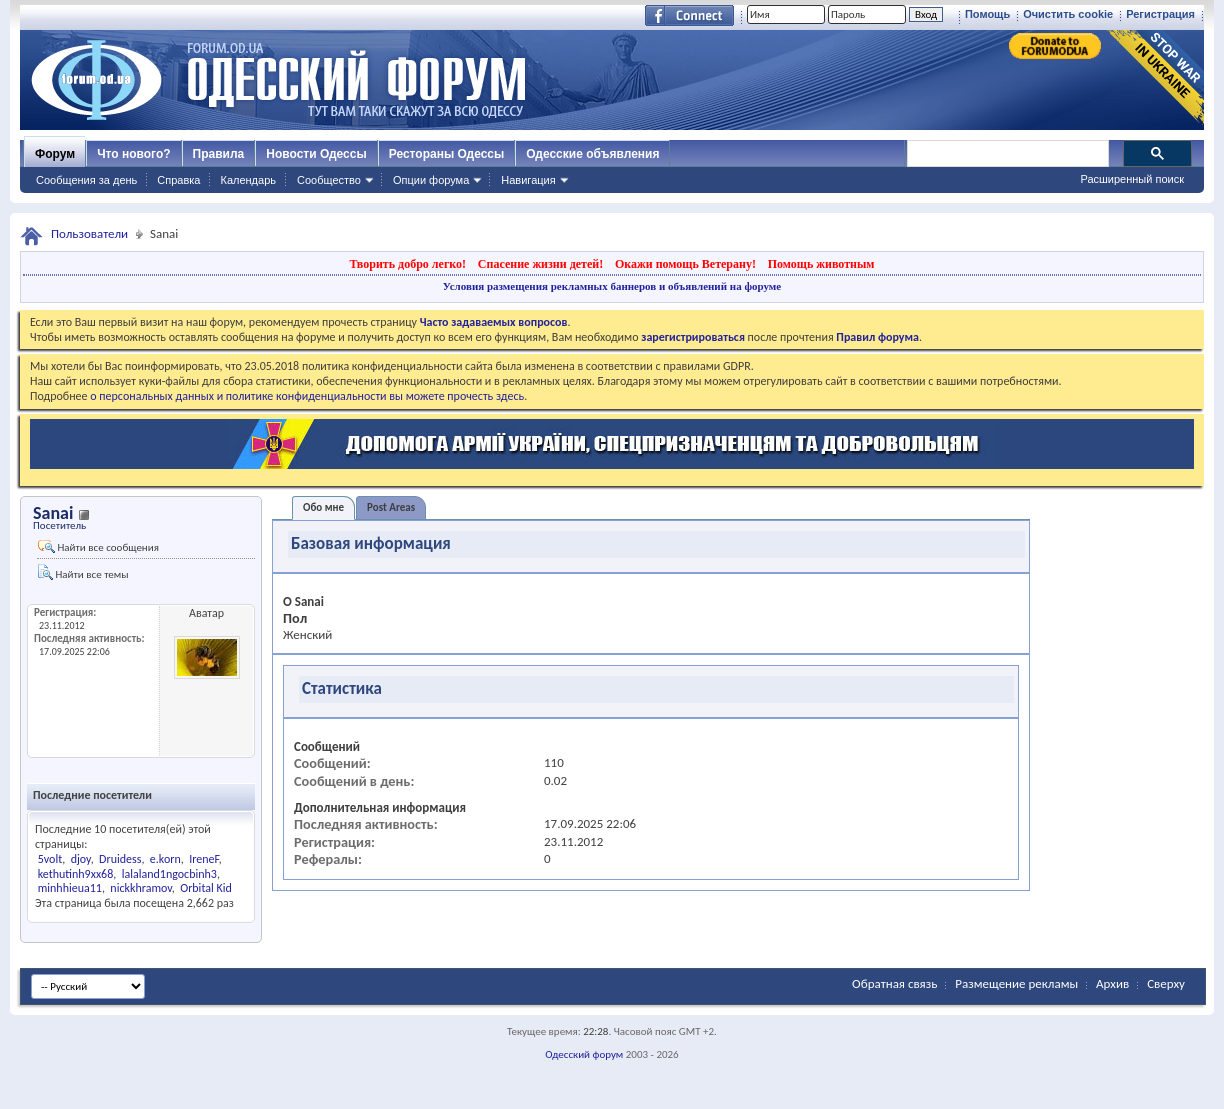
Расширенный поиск (1132, 179)
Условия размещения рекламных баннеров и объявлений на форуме (612, 286)
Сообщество (329, 180)
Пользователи (89, 233)
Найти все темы (83, 572)
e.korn (165, 859)
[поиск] (1007, 154)
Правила (219, 154)
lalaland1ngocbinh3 (169, 874)
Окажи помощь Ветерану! (685, 264)
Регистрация (1160, 14)
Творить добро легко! (407, 264)
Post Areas (391, 507)
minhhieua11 (70, 888)
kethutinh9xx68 (76, 874)
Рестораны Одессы (447, 154)
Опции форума (431, 180)
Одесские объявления (592, 154)
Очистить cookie (1068, 14)
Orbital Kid (206, 888)
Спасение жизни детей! (540, 264)
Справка (178, 180)
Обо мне (323, 507)
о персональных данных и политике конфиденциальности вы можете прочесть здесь (307, 396)
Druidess (120, 859)
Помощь (987, 14)
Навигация (528, 180)
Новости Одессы (316, 154)
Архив (1112, 983)
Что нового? (133, 154)
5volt (50, 859)
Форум (55, 154)
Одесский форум (584, 1054)
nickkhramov (140, 888)
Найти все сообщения (98, 547)
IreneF (204, 859)
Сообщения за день (86, 180)
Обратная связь (894, 983)
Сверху (1166, 983)
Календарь (248, 180)
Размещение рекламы (1016, 983)
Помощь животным (821, 264)
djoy (81, 859)
